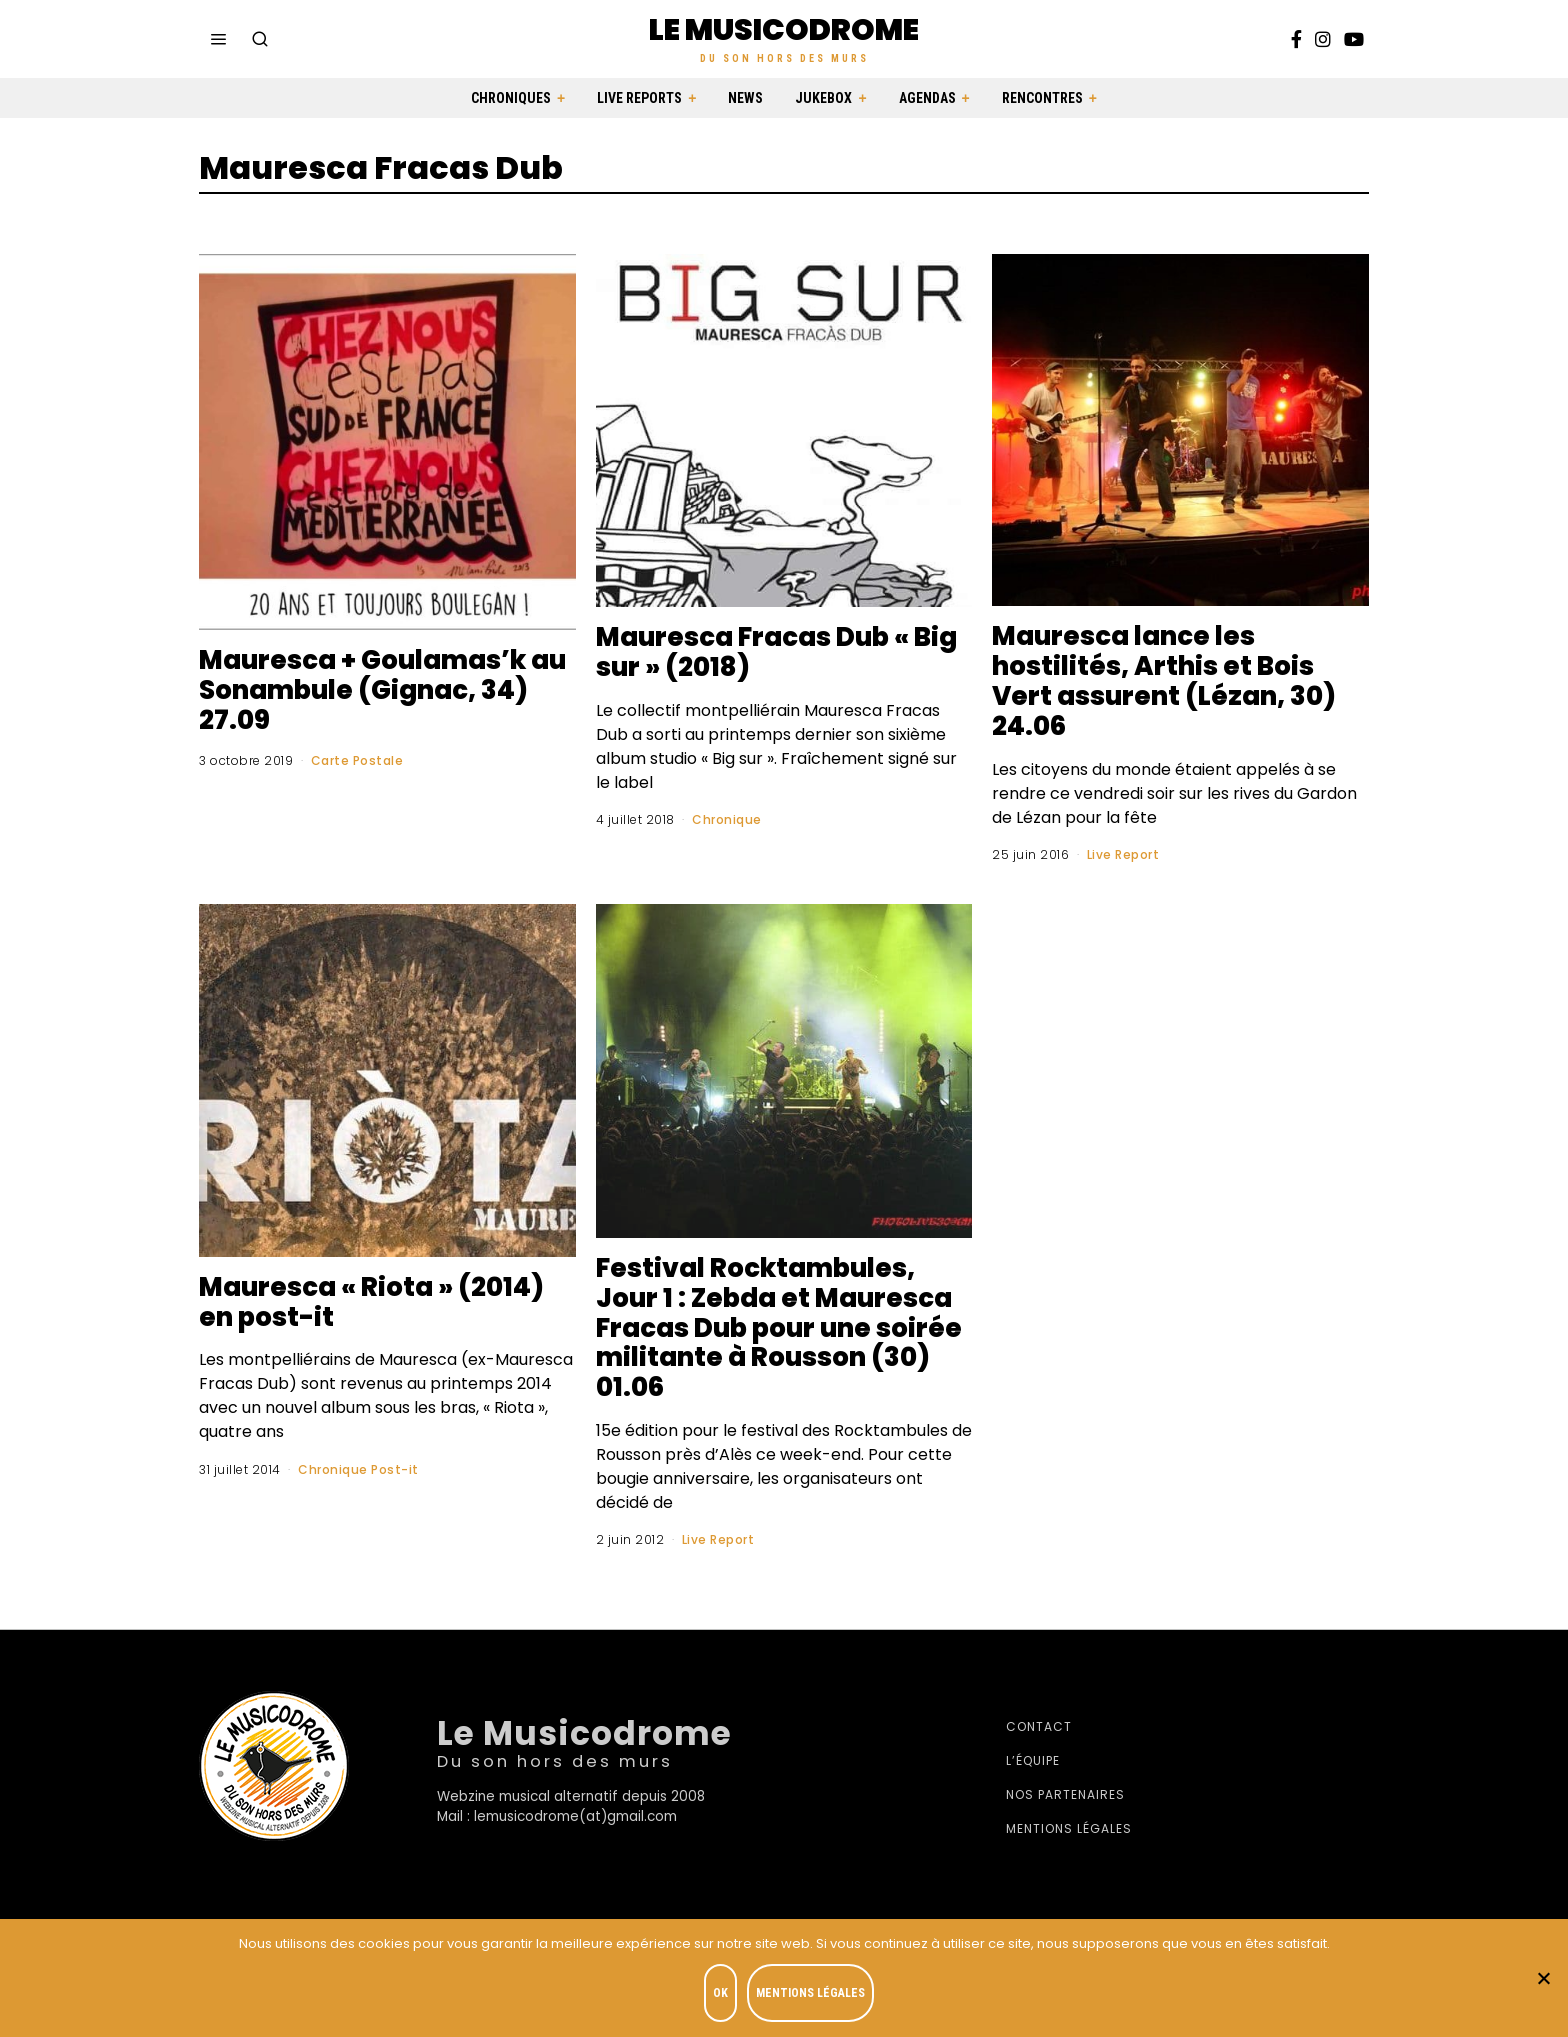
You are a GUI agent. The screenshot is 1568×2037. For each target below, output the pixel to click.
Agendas (927, 98)
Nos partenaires (1065, 1794)
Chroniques (511, 98)
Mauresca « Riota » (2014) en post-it (371, 1302)
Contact (1039, 1726)
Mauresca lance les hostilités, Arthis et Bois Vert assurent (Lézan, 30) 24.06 (1164, 681)
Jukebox (823, 98)
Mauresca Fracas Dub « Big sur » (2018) (776, 652)
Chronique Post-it (358, 1469)
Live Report (1123, 854)
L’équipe (1033, 1760)
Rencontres (1042, 98)
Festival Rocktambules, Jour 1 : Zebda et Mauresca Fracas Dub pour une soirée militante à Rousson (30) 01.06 (779, 1328)
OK (720, 1993)
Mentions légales (1069, 1828)
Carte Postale (357, 760)
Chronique (727, 819)
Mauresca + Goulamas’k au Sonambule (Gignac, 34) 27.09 (382, 690)
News (745, 98)
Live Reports (639, 98)
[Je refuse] (1543, 1978)
